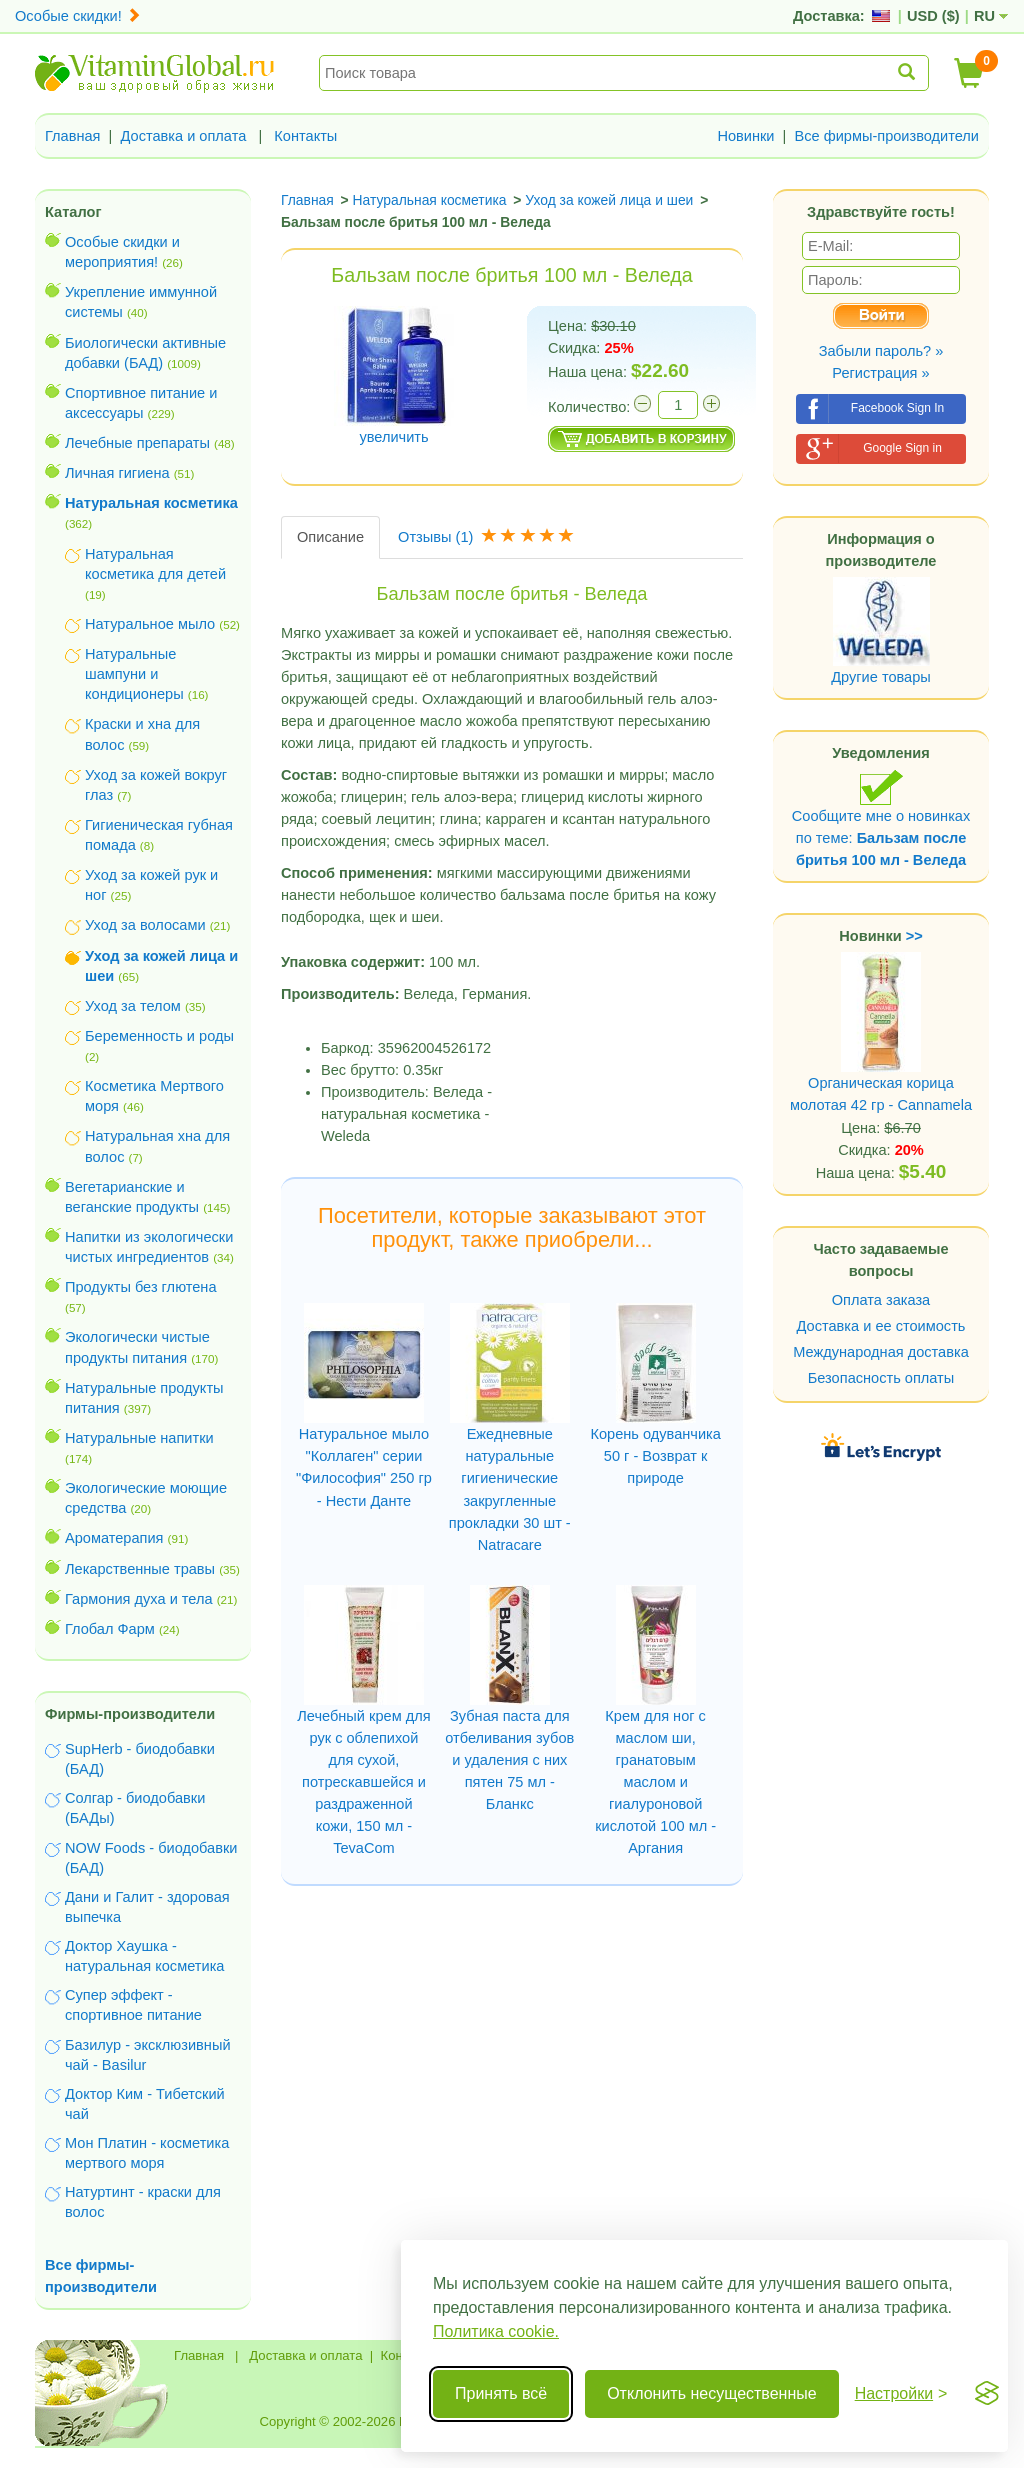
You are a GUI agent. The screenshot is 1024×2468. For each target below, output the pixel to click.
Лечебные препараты (137, 443)
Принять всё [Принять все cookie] (501, 2393)
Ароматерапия (114, 1538)
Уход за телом (133, 1006)
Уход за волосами (145, 925)
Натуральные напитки (139, 1438)
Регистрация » (880, 373)
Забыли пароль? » (881, 351)
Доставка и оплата (184, 136)
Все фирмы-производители (886, 136)
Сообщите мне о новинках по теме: (881, 818)
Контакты (305, 136)
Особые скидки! (78, 16)
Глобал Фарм (110, 1629)
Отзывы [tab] (488, 537)
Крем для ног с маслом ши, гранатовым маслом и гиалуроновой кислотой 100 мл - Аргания (655, 1782)
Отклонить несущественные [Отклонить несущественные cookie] (711, 2393)
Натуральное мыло (150, 624)
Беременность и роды (159, 1036)
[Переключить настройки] (901, 2394)
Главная (73, 136)
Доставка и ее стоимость (881, 1326)
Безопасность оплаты (881, 1378)
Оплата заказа (881, 1300)
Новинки (745, 136)
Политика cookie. (496, 2331)
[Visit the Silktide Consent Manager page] (987, 2394)
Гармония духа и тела (139, 1599)
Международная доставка (881, 1352)
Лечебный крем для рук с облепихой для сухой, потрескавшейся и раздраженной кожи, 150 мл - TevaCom (363, 1782)
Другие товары (881, 677)
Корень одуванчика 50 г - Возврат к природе (655, 1456)
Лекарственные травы (140, 1569)
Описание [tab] (330, 537)
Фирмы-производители (130, 1714)
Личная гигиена (117, 473)
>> (914, 936)
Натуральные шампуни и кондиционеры (134, 674)
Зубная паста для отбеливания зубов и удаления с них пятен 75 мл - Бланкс (509, 1760)
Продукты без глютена (141, 1287)
